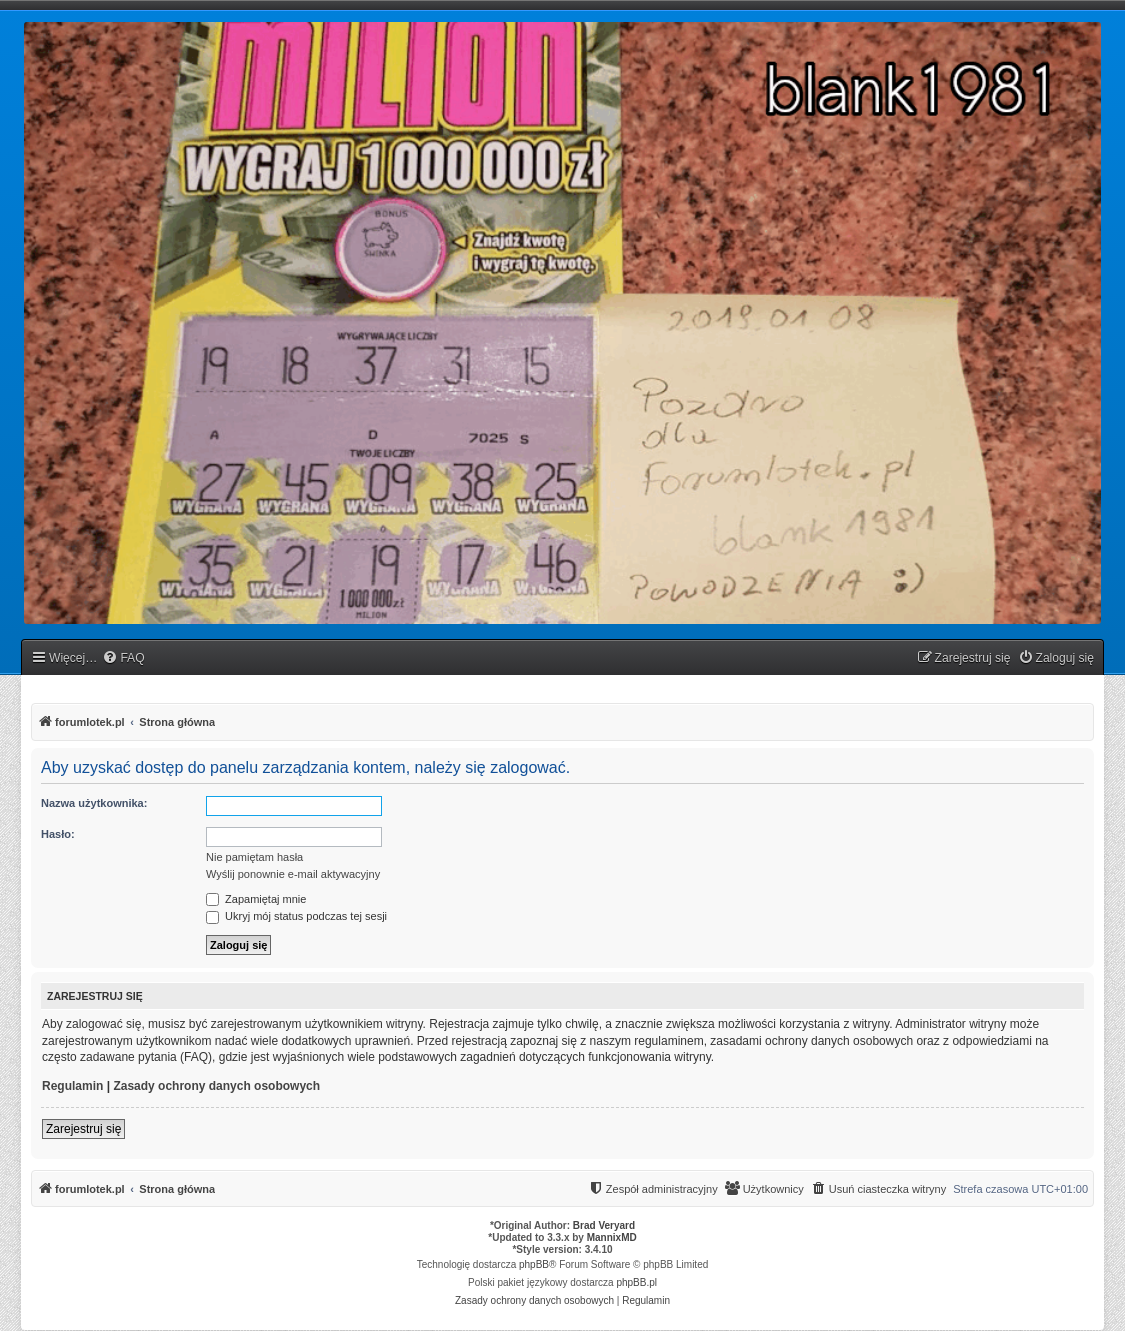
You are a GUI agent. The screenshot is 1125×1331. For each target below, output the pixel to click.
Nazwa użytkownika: (94, 803)
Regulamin (72, 1086)
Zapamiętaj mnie (256, 899)
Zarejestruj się (83, 1129)
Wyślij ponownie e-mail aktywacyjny (293, 874)
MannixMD (612, 1237)
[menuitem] (123, 658)
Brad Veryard (604, 1225)
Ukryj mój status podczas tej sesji (296, 916)
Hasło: (58, 834)
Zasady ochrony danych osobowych (216, 1086)
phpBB (534, 1264)
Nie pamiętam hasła (254, 857)
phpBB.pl (636, 1282)
